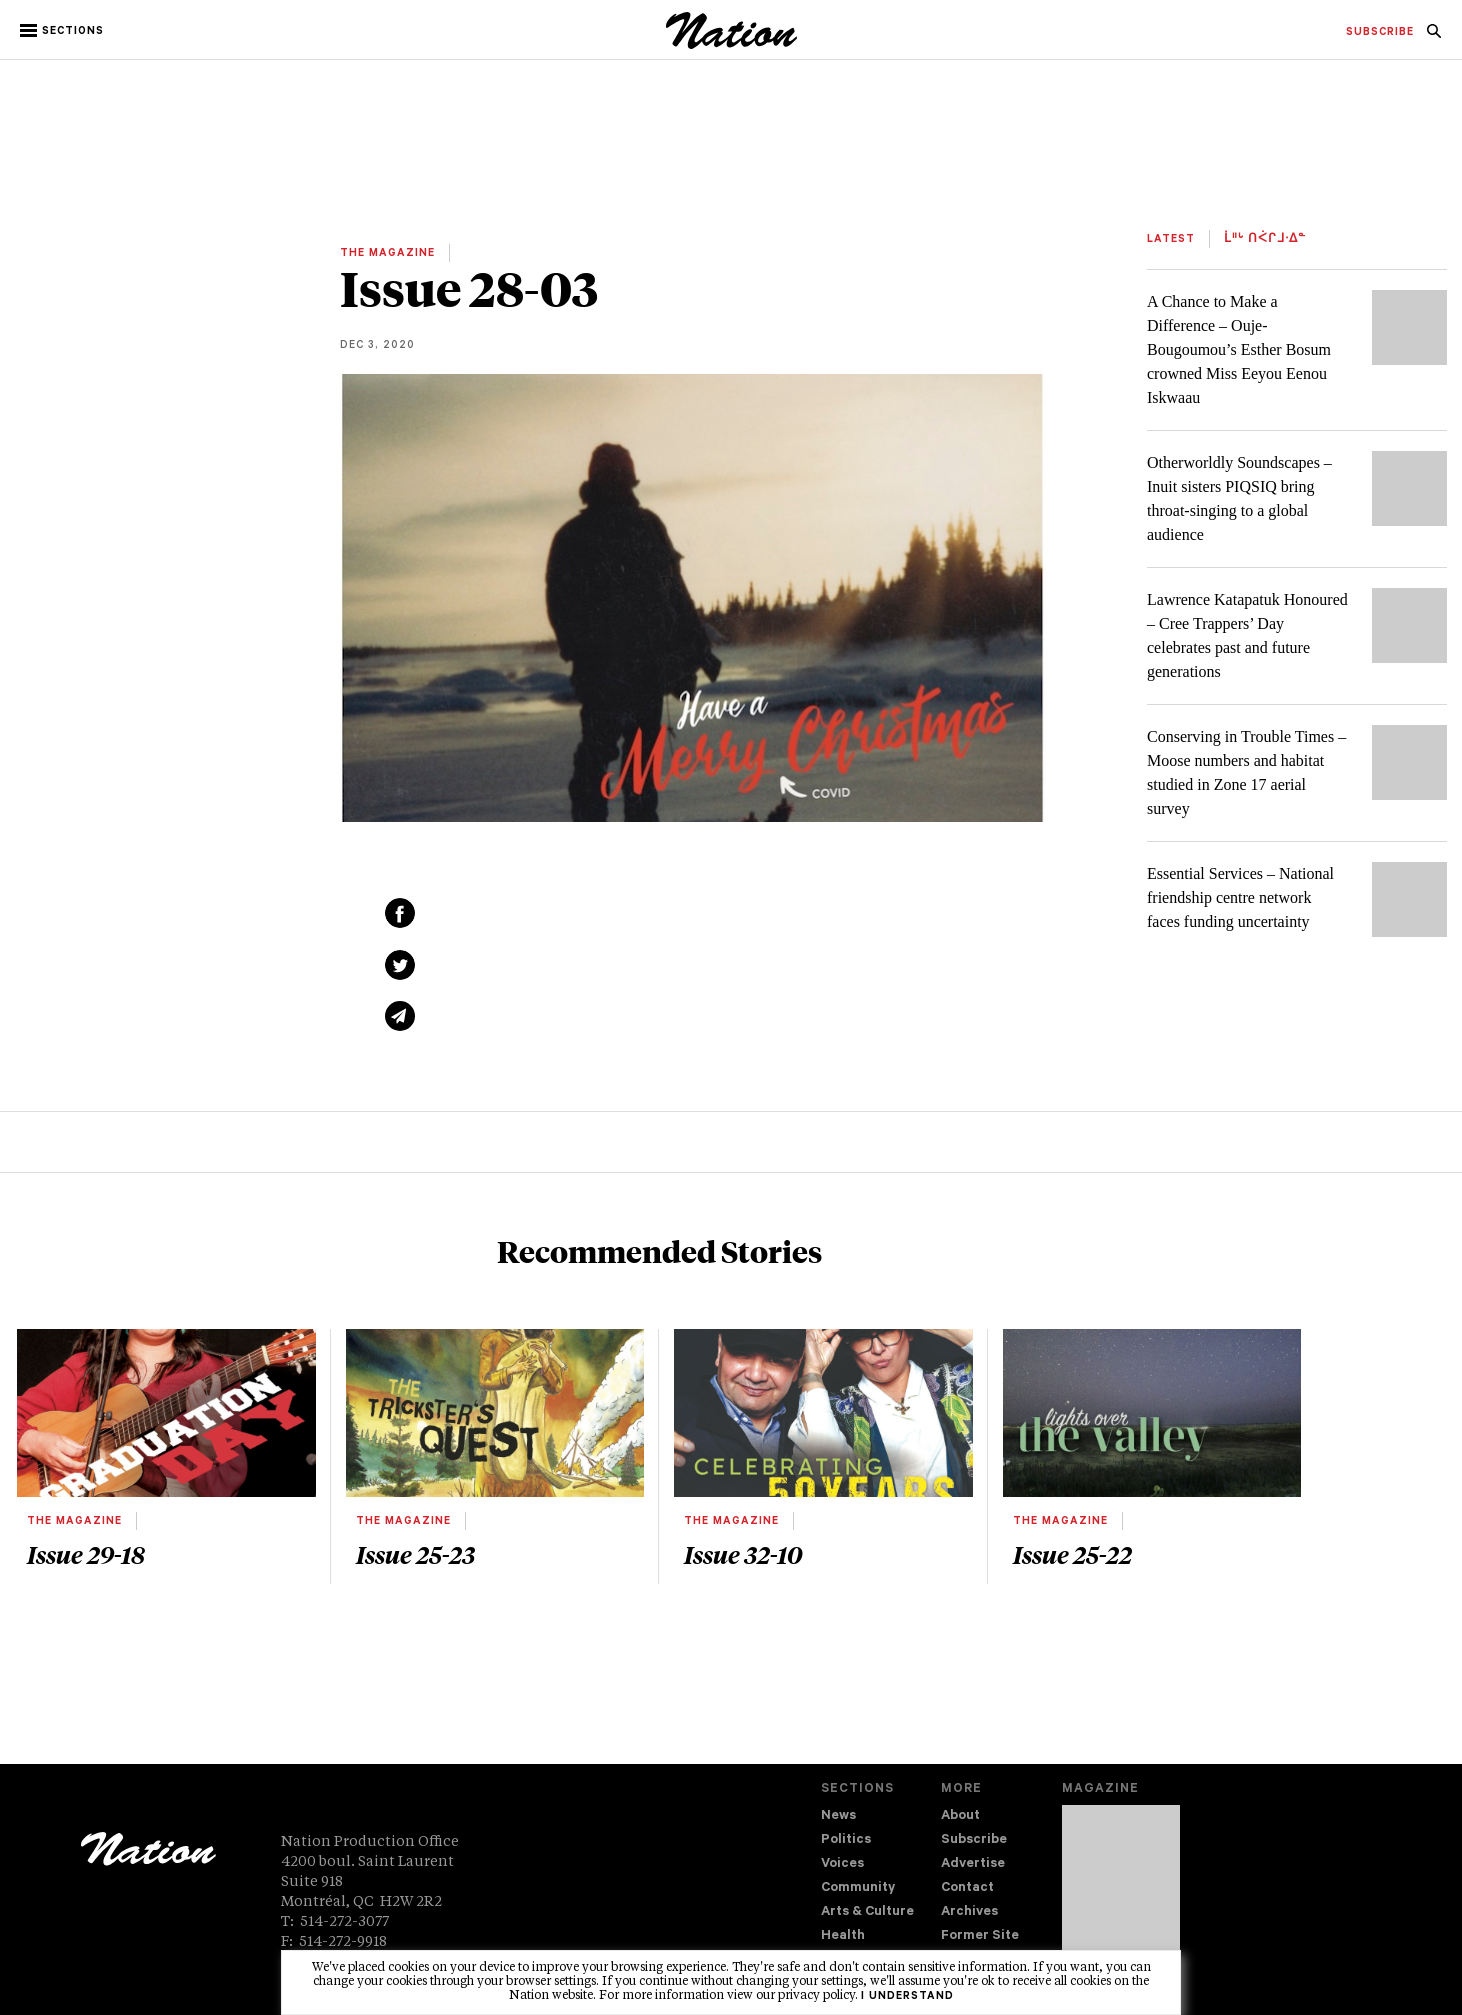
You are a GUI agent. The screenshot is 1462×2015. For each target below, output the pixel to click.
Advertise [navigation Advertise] (973, 1864)
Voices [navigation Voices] (842, 1864)
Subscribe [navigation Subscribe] (974, 1840)
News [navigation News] (838, 1816)
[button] (63, 31)
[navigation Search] (1434, 37)
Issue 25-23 (415, 1554)
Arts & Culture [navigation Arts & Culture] (867, 1912)
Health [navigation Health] (843, 1936)
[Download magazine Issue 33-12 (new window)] (1121, 1893)
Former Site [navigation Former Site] (980, 1936)
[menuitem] (1380, 33)
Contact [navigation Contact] (967, 1888)
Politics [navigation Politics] (846, 1840)
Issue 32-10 (743, 1554)
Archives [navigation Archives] (969, 1912)
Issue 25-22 (1072, 1554)
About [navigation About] (960, 1816)
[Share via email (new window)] (400, 1016)
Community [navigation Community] (858, 1888)
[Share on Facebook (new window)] (400, 913)
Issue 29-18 (86, 1554)
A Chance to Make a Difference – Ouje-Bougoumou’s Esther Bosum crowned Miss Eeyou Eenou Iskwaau (1239, 349)
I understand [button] (907, 1997)
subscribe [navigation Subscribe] (1380, 33)
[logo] (731, 44)
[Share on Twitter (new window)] (400, 965)
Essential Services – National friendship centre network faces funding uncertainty (1240, 897)
